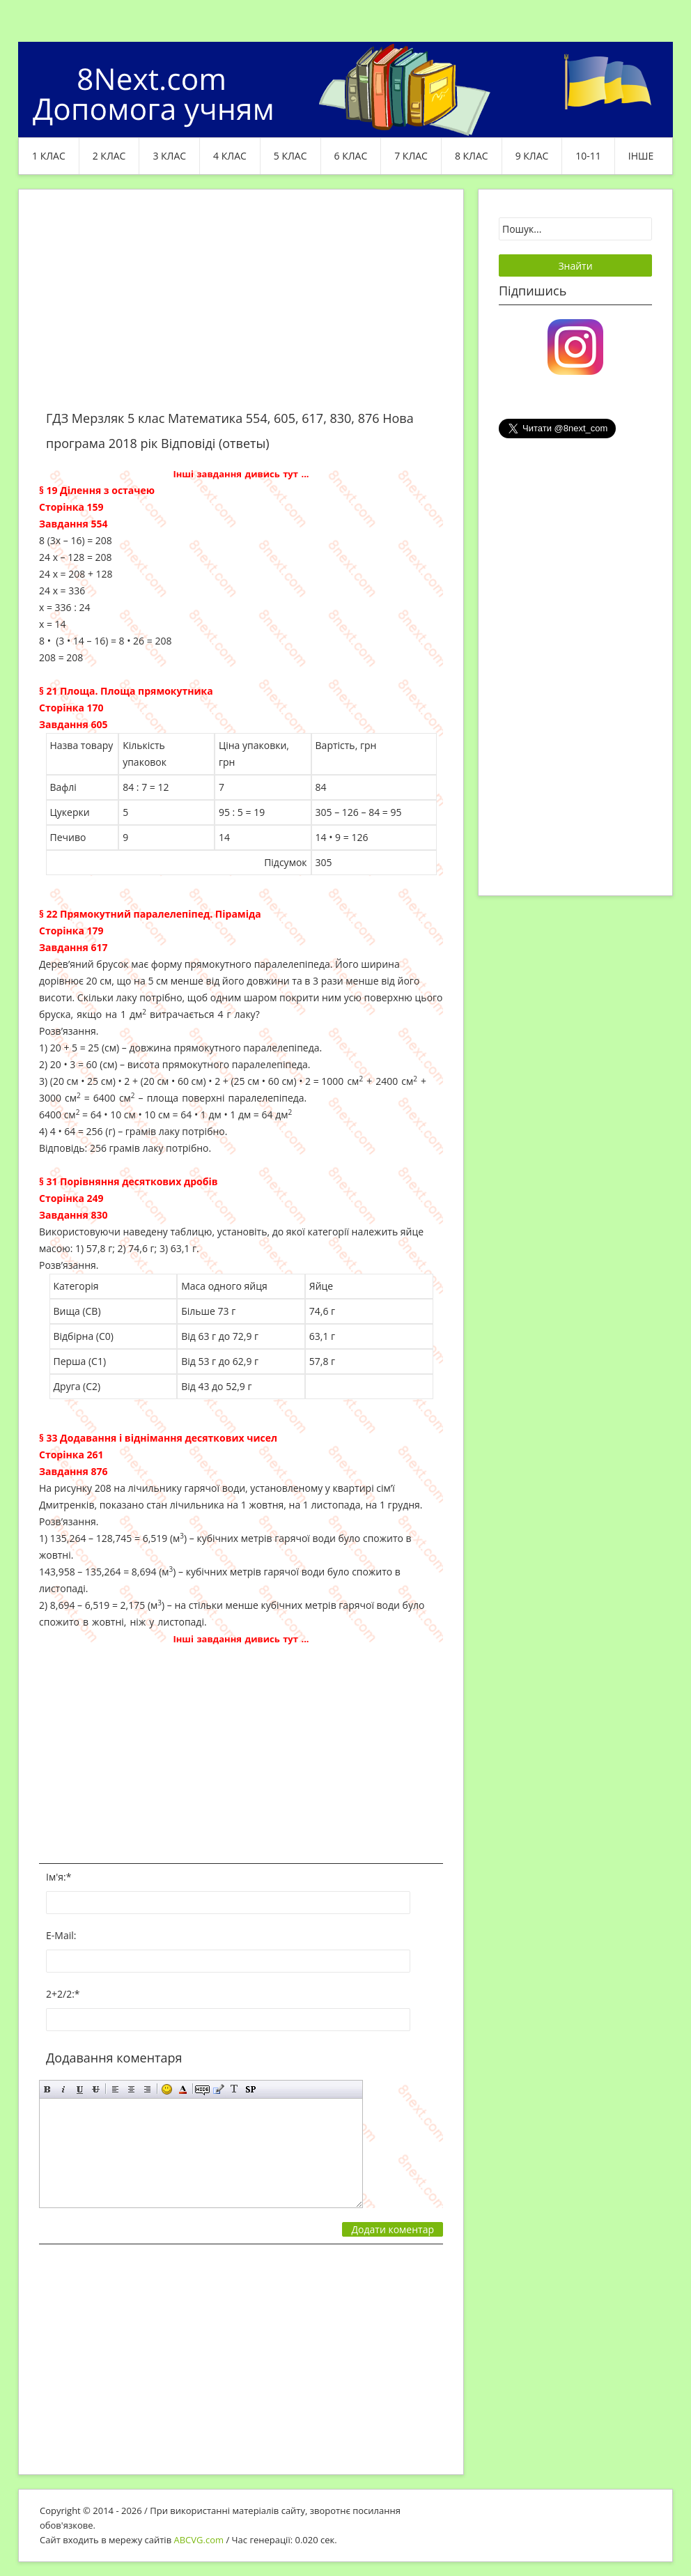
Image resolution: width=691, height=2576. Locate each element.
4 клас (230, 155)
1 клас (48, 155)
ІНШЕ (640, 155)
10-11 (588, 155)
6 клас (351, 155)
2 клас (109, 155)
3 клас (169, 155)
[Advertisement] (241, 308)
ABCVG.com (199, 2539)
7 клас (411, 155)
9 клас (532, 155)
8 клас (471, 155)
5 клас (290, 155)
